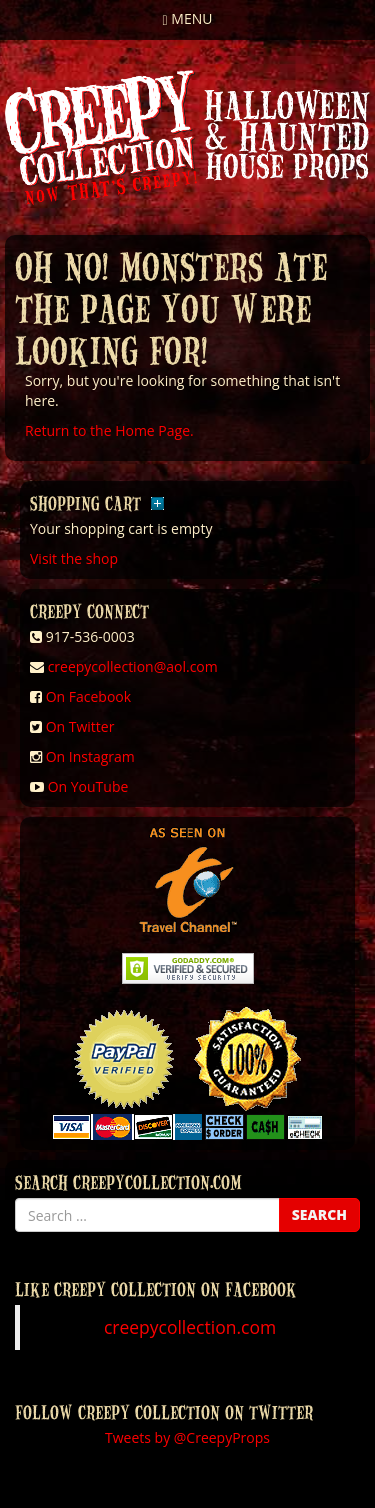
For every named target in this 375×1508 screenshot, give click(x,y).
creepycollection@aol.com (133, 666)
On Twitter (80, 726)
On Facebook (88, 696)
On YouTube (88, 786)
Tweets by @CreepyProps (187, 1437)
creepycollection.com (190, 1327)
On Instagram (90, 756)
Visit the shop (74, 558)
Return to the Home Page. (109, 430)
